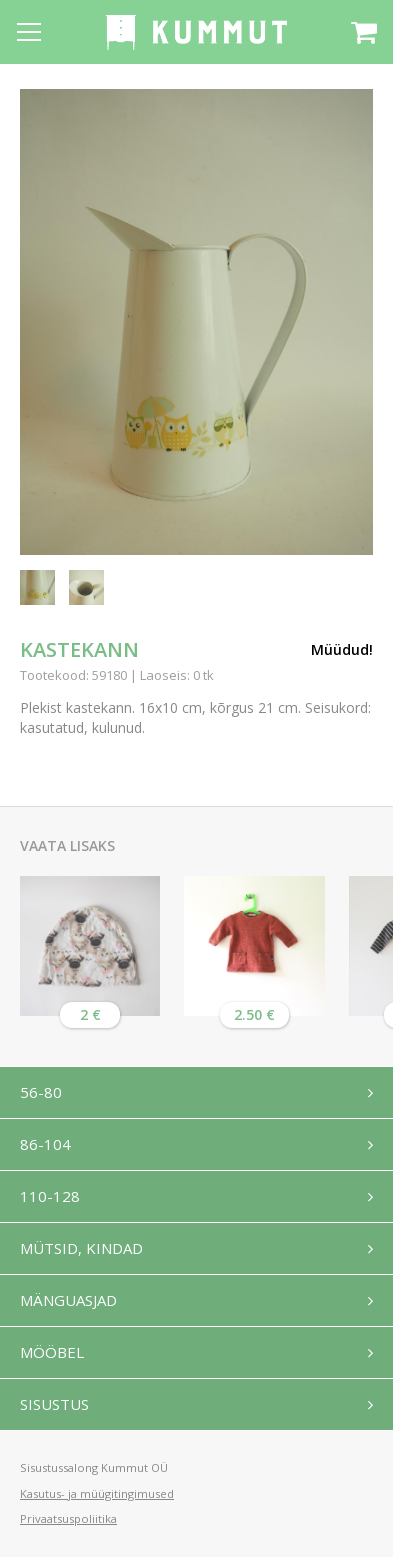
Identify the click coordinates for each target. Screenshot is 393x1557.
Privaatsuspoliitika (68, 1518)
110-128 (50, 1196)
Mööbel (52, 1352)
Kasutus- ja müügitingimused (97, 1493)
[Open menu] (29, 32)
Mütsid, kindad (81, 1248)
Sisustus (54, 1404)
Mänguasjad (68, 1300)
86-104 (45, 1144)
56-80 (41, 1092)
